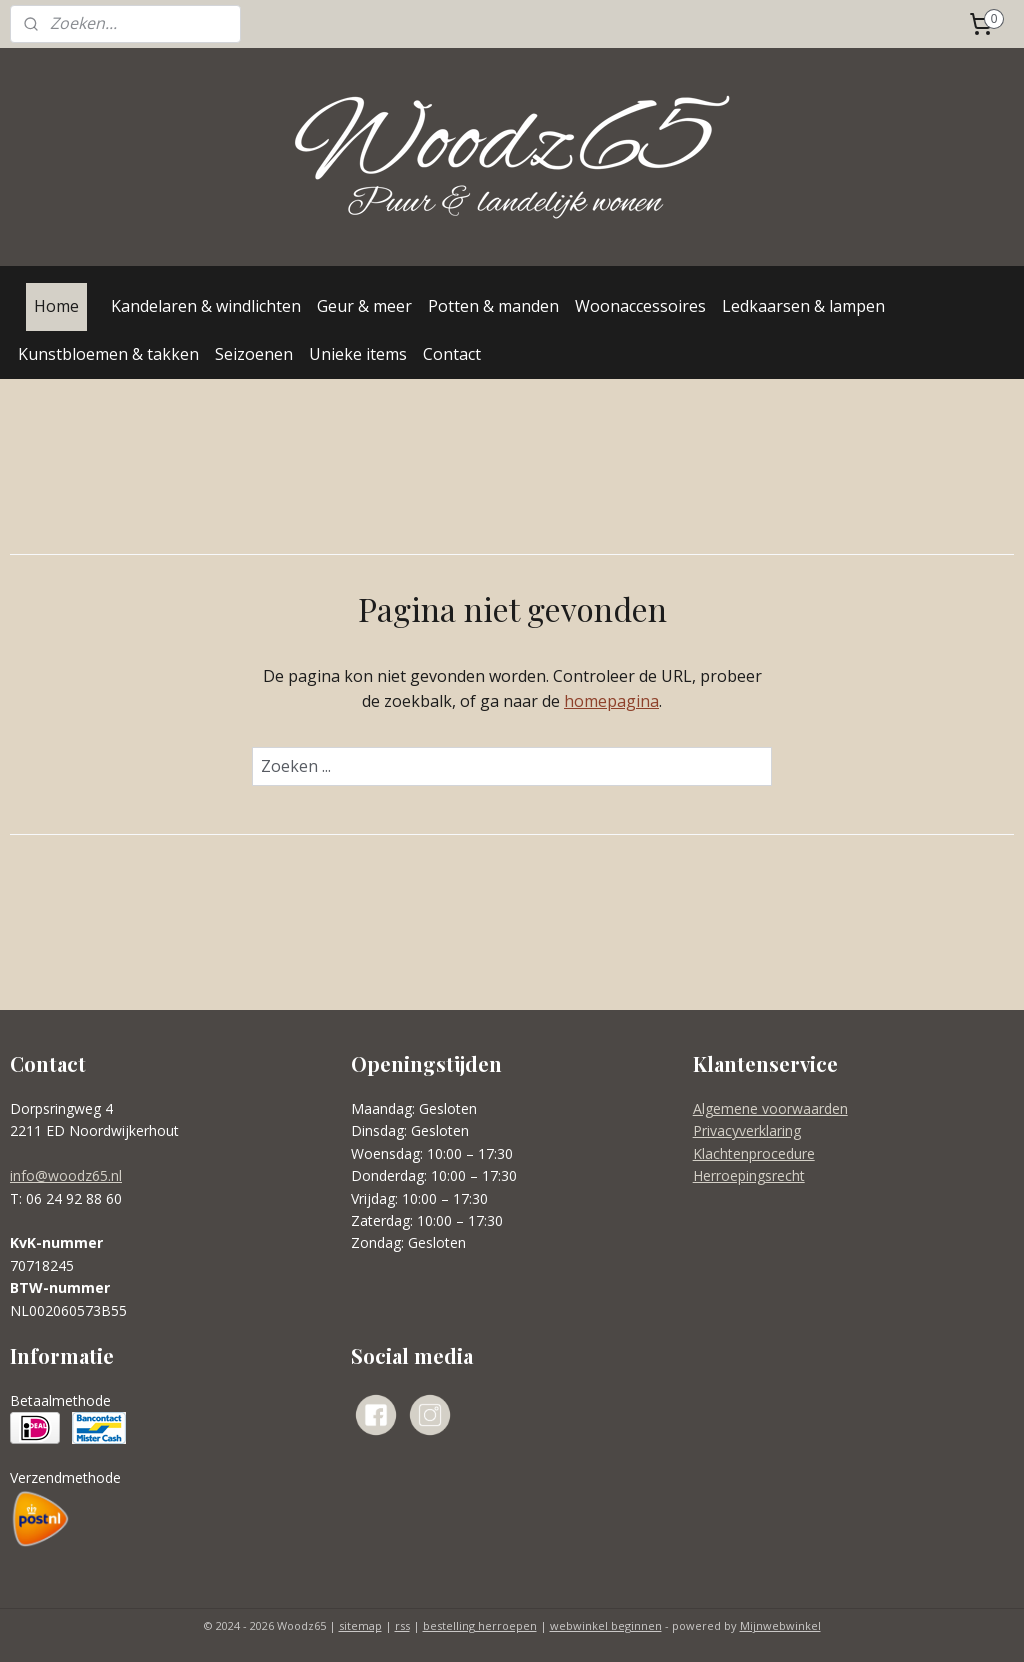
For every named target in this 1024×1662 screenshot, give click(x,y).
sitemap (360, 1625)
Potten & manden (493, 306)
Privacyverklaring (747, 1130)
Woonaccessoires (640, 306)
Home (56, 306)
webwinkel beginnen (606, 1625)
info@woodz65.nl (66, 1175)
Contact (452, 354)
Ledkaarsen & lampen (803, 306)
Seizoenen (254, 354)
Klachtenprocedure (754, 1153)
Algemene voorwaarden (770, 1108)
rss (402, 1625)
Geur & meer (364, 306)
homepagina (611, 701)
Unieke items (358, 354)
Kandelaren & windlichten (206, 306)
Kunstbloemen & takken (108, 354)
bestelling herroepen (480, 1625)
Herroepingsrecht (749, 1175)
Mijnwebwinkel (780, 1625)
